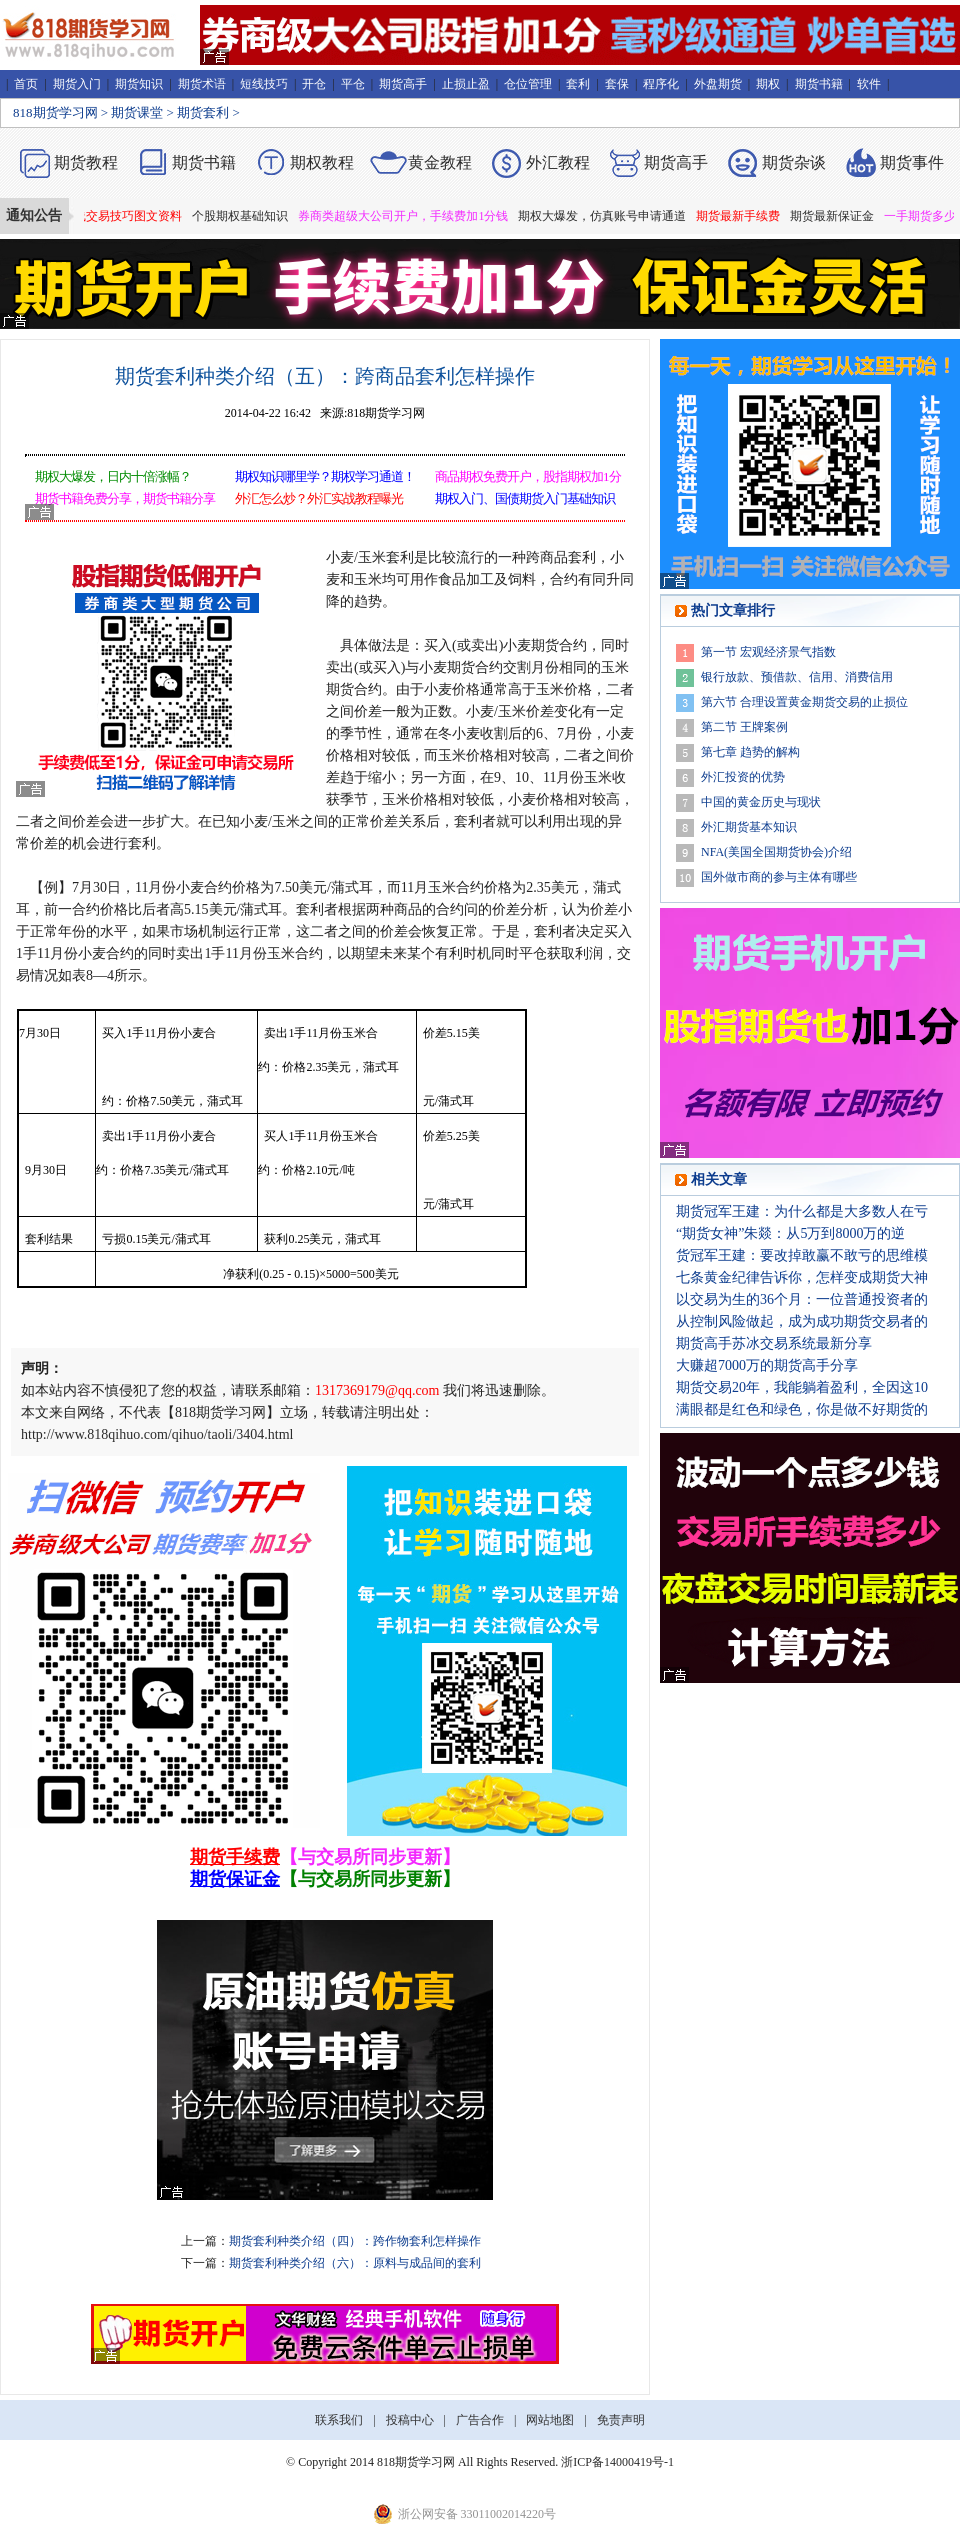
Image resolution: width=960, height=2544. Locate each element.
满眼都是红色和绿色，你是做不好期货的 (802, 1409)
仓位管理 (528, 84)
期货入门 (77, 84)
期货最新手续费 (746, 216)
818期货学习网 (55, 112)
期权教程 (322, 162)
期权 (768, 84)
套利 (578, 84)
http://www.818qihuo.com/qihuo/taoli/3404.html (157, 1434)
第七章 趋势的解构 (750, 752)
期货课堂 (137, 112)
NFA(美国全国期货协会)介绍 (776, 852)
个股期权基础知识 (248, 216)
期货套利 (203, 112)
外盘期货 (718, 84)
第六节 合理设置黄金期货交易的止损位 (804, 702)
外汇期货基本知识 (749, 827)
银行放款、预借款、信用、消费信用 (797, 677)
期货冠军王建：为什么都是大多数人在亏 (802, 1211)
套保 (617, 84)
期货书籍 (819, 84)
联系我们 (339, 2420)
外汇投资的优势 (743, 777)
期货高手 (403, 84)
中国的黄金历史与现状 (761, 802)
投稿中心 (410, 2420)
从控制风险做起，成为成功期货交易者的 (802, 1321)
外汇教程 (558, 162)
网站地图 (550, 2420)
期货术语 (202, 84)
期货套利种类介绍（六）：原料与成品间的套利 (355, 2263)
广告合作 (480, 2420)
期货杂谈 (794, 162)
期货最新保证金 (840, 216)
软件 (869, 84)
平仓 (353, 84)
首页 (26, 84)
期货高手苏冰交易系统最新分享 (774, 1343)
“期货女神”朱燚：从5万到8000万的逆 (790, 1233)
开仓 (314, 84)
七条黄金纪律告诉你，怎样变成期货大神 (802, 1277)
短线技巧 (264, 84)
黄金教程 (440, 162)
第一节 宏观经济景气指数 (768, 652)
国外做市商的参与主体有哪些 (779, 877)
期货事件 (912, 162)
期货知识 (139, 84)
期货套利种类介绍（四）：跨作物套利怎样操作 (355, 2241)
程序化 (661, 84)
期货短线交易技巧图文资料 (118, 216)
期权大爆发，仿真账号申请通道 (610, 216)
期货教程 (86, 162)
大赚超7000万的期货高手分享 (767, 1365)
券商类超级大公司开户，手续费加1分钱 (411, 216)
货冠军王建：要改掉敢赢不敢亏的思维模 (802, 1255)
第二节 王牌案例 (744, 727)
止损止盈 (466, 84)
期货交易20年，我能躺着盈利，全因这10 (802, 1387)
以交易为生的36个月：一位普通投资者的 (802, 1299)
